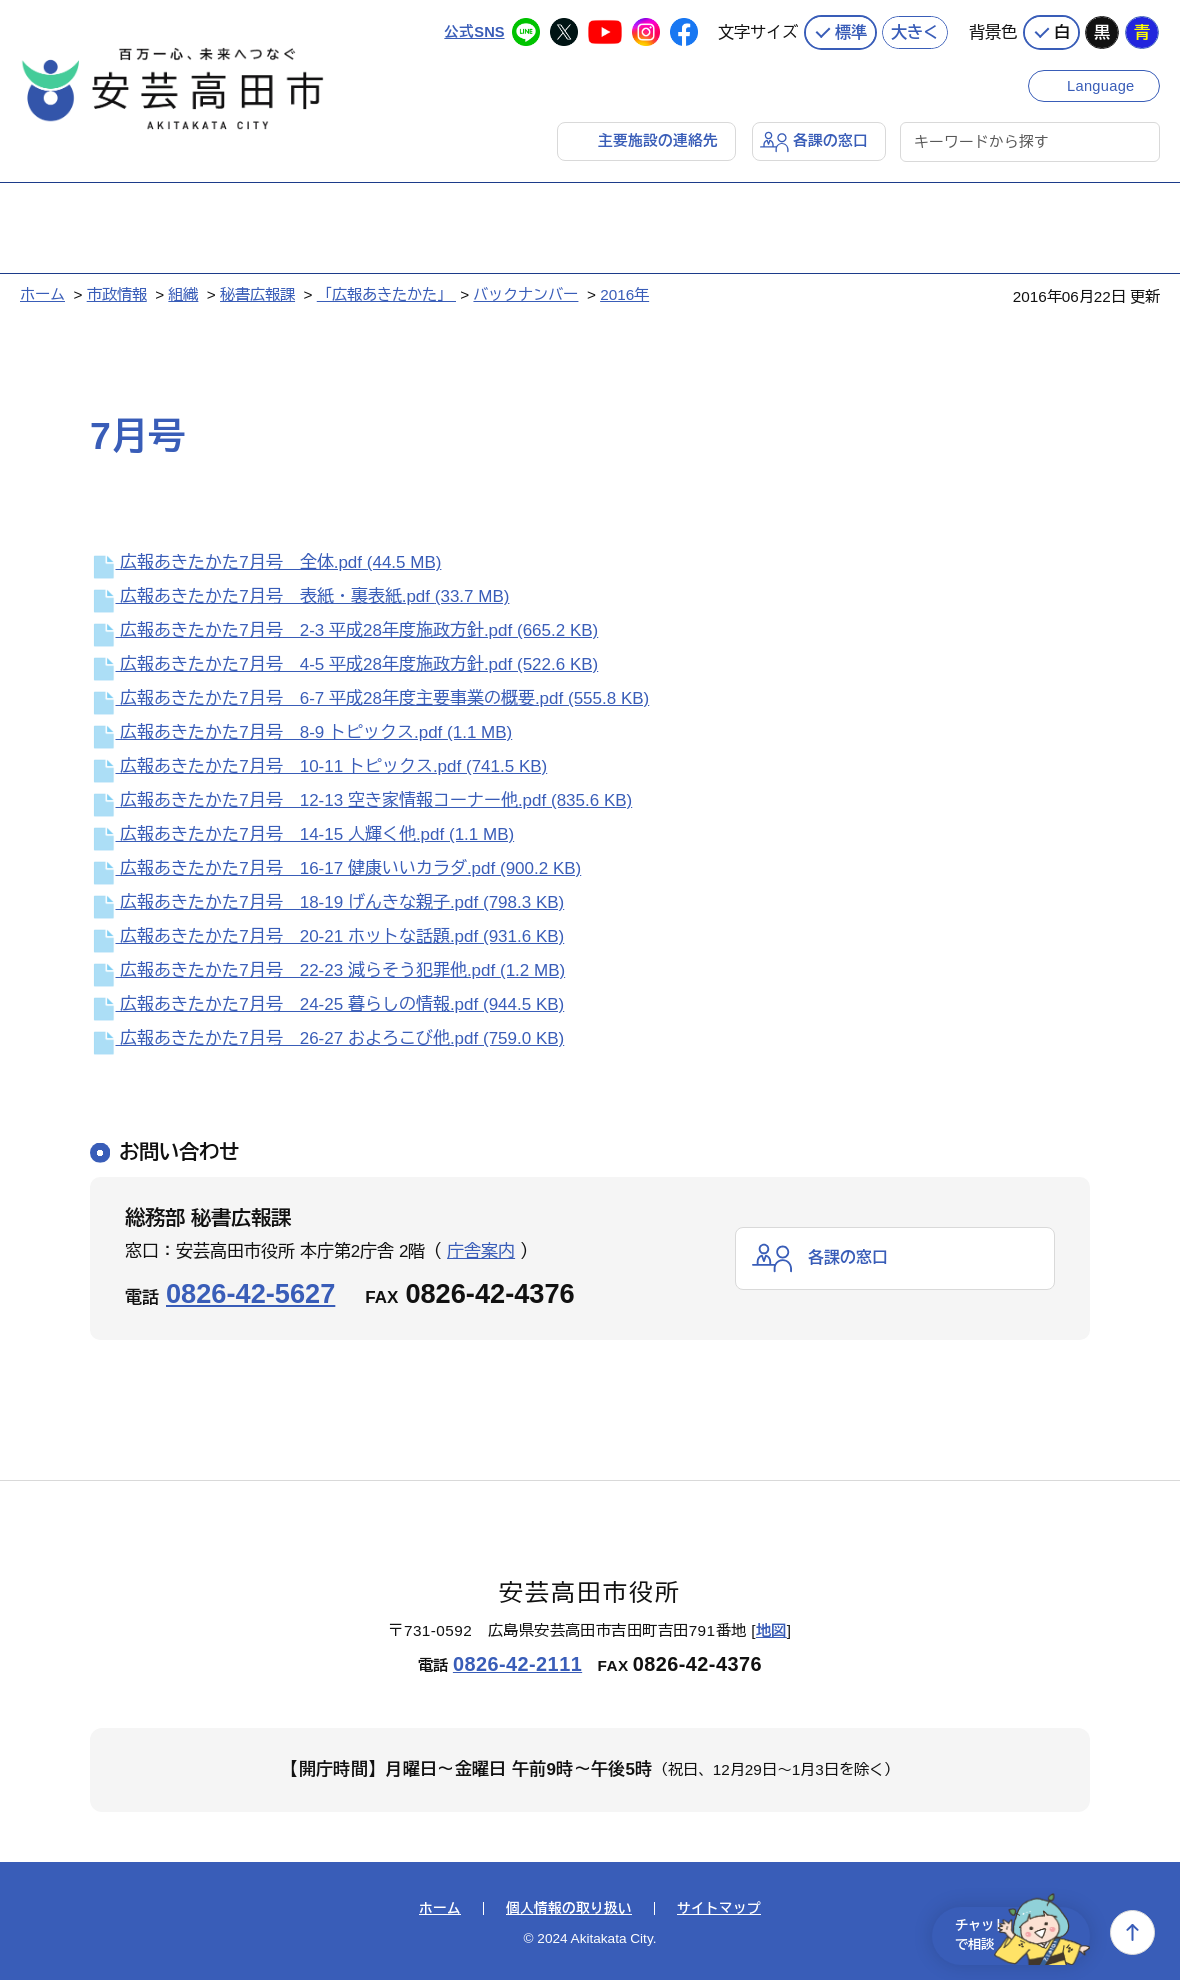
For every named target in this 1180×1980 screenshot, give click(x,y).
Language (1102, 82)
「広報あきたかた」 (386, 293)
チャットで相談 (1012, 1932)
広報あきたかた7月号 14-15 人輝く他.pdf (302, 834)
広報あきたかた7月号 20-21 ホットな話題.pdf (327, 936)
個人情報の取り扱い (569, 1908)
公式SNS (473, 29)
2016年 (624, 293)
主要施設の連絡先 (658, 139)
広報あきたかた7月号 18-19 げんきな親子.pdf (327, 902)
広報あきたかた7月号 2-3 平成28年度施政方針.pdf (344, 630)
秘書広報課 (257, 293)
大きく (915, 30)
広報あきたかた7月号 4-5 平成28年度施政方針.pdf (344, 664)
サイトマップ (719, 1908)
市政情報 (117, 293)
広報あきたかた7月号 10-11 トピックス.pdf (318, 766)
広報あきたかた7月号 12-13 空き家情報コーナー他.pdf (361, 800)
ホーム (42, 293)
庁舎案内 (481, 1250)
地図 (771, 1630)
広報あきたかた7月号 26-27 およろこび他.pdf (327, 1038)
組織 (183, 293)
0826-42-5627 (250, 1292)
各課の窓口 (830, 139)
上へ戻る (1132, 1932)
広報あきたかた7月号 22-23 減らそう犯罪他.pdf (327, 970)
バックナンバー (525, 293)
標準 (851, 30)
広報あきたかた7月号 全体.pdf (265, 562)
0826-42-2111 (517, 1663)
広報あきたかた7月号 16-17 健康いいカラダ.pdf (335, 868)
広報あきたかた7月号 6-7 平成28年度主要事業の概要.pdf (369, 698)
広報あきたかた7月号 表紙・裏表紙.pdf (299, 596)
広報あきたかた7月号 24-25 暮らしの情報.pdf (327, 1004)
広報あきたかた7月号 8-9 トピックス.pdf (301, 732)
